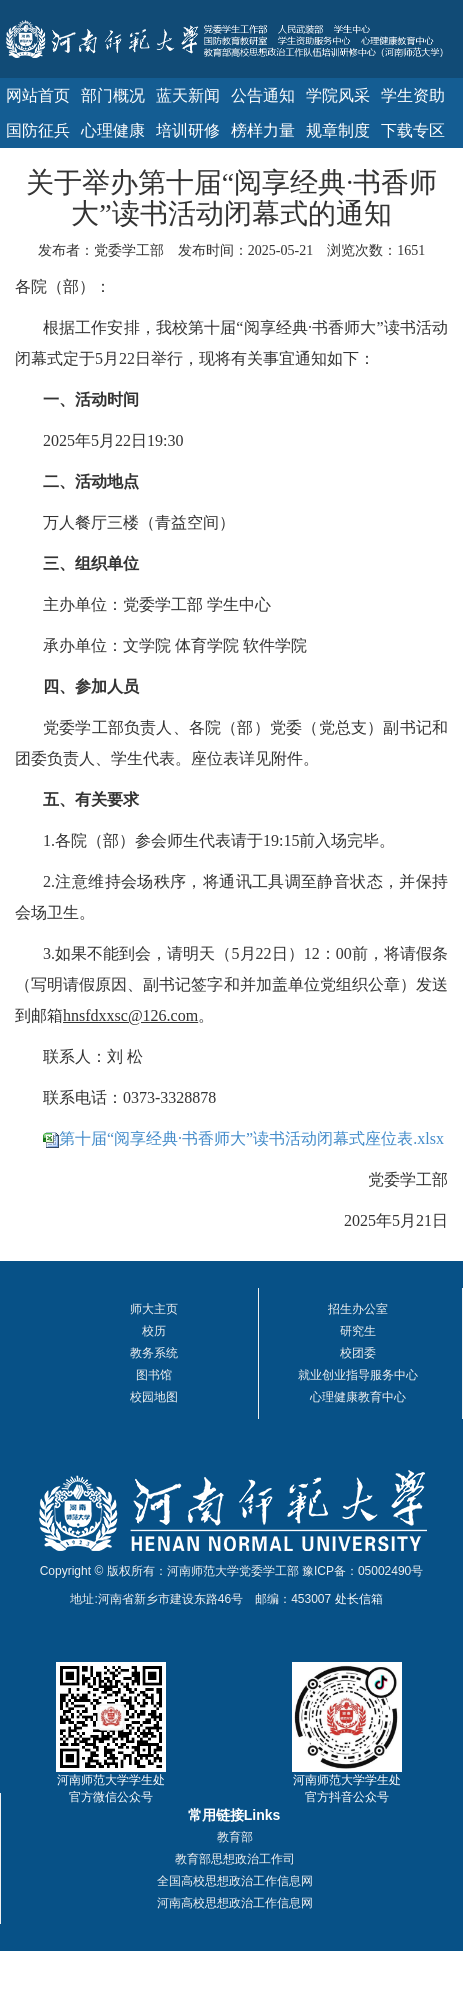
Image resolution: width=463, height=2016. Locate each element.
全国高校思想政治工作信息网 (235, 1881)
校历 (154, 1331)
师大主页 (154, 1309)
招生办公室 (358, 1309)
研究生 (358, 1331)
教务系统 (154, 1353)
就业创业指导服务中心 (358, 1375)
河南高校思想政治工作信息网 (235, 1903)
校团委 (358, 1353)
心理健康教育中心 (358, 1397)
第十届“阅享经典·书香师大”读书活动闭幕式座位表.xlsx (251, 1138)
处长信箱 (359, 1599)
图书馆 (154, 1375)
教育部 (235, 1837)
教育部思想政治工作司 (235, 1859)
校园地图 (154, 1397)
